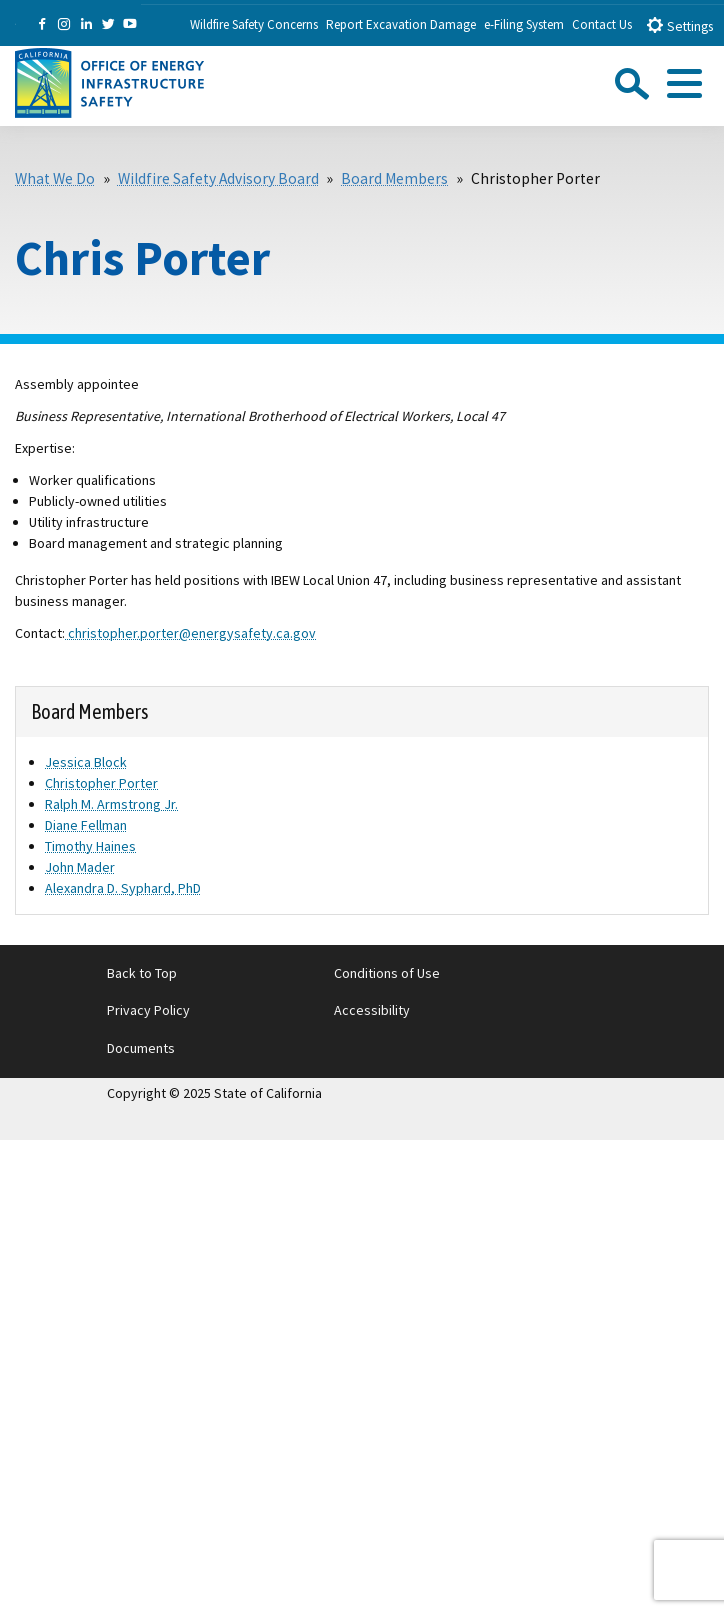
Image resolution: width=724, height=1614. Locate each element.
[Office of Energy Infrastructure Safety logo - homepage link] (109, 82)
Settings (679, 25)
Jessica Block (86, 762)
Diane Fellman (86, 825)
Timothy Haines (90, 846)
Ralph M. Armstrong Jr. (111, 804)
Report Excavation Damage (401, 24)
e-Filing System (524, 24)
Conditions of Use (387, 973)
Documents (141, 1048)
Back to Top (142, 973)
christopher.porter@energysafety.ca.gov (190, 633)
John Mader (80, 867)
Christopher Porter (101, 783)
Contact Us (602, 24)
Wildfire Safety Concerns (254, 24)
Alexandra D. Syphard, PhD (123, 888)
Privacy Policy (148, 1010)
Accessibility (372, 1010)
